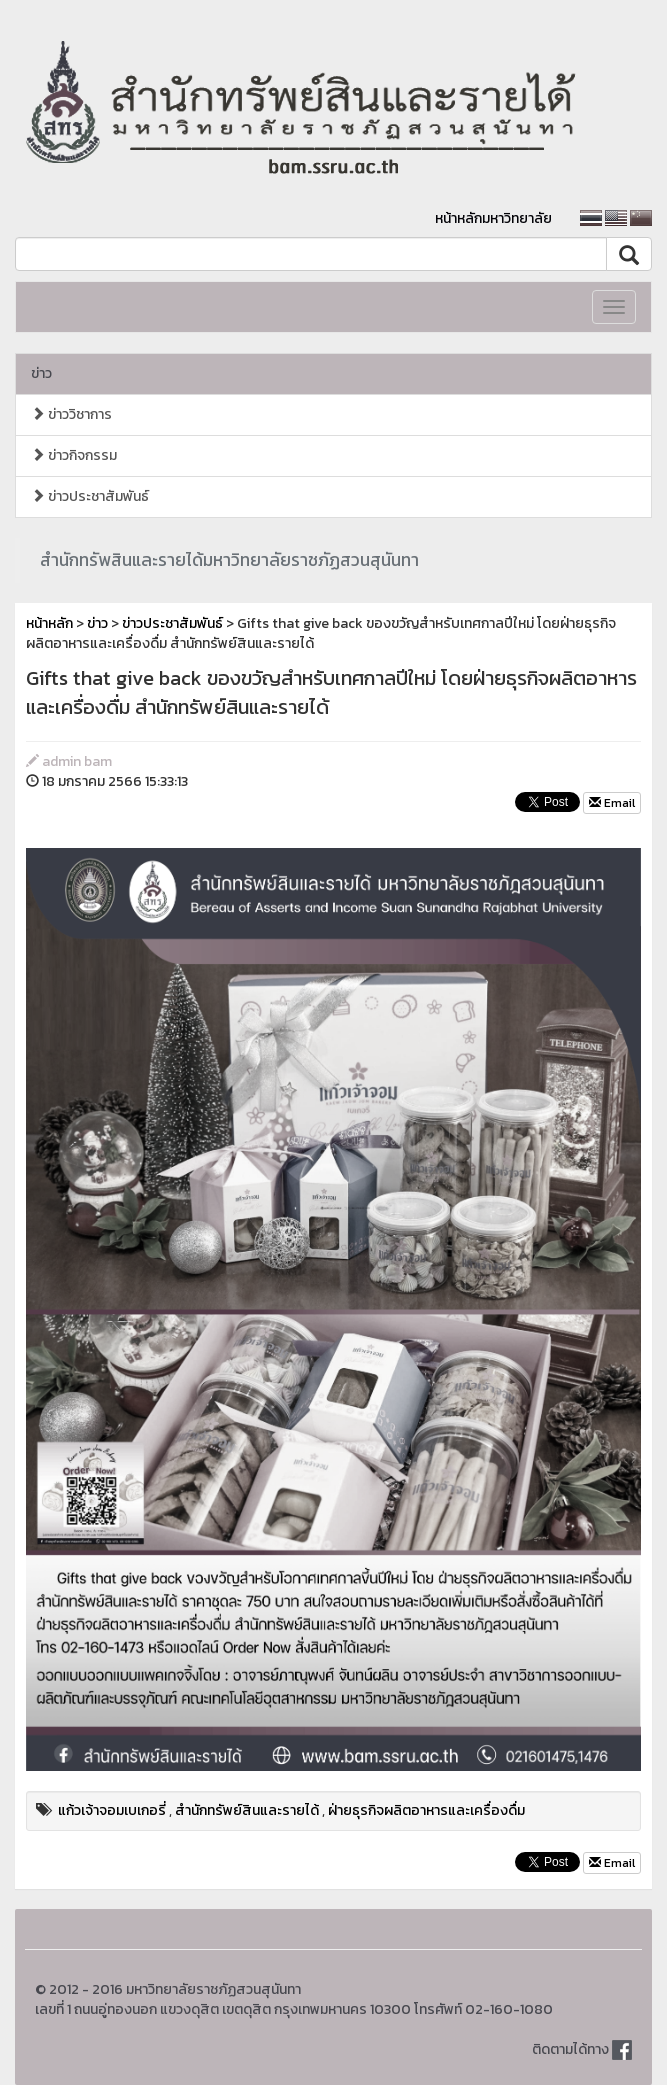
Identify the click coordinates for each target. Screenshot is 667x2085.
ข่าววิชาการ (71, 414)
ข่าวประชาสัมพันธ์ (90, 496)
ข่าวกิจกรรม (74, 455)
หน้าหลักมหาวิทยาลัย (493, 218)
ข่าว (41, 373)
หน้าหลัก (49, 623)
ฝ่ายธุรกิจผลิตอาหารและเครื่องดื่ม (426, 1810)
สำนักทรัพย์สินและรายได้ (247, 1810)
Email (612, 803)
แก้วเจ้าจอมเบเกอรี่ (112, 1810)
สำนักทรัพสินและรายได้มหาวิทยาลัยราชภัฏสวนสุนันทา (229, 560)
